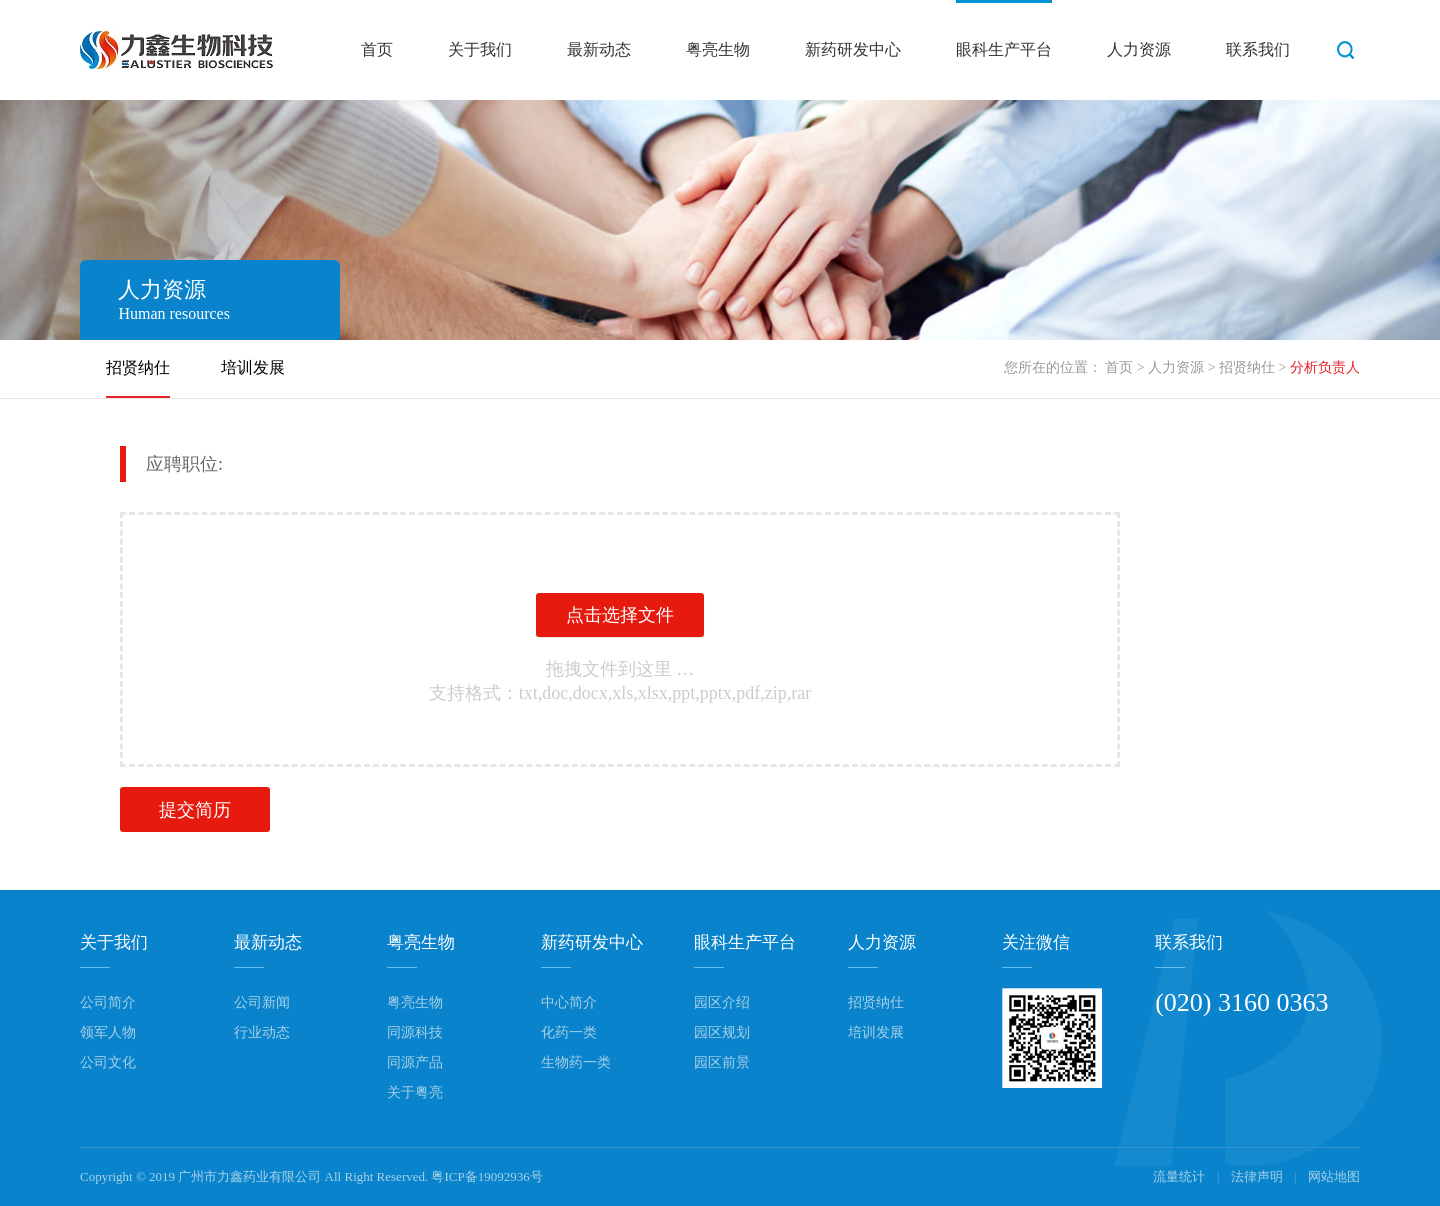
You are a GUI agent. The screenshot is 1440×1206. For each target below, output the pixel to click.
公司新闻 (262, 1002)
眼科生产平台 (1004, 49)
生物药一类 (576, 1062)
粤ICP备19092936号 (486, 1176)
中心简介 (569, 1002)
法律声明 (1258, 1176)
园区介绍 (722, 1002)
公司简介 (108, 1002)
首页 (377, 49)
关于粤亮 (415, 1092)
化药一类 (569, 1032)
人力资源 (1139, 49)
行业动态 (262, 1032)
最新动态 (599, 49)
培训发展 (253, 367)
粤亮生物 (718, 49)
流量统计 (1179, 1176)
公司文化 (108, 1062)
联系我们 (1258, 49)
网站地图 (1334, 1176)
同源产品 (415, 1062)
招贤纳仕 (1247, 367)
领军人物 (108, 1032)
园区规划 (722, 1032)
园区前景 (722, 1062)
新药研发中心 (853, 49)
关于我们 (480, 49)
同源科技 (415, 1032)
